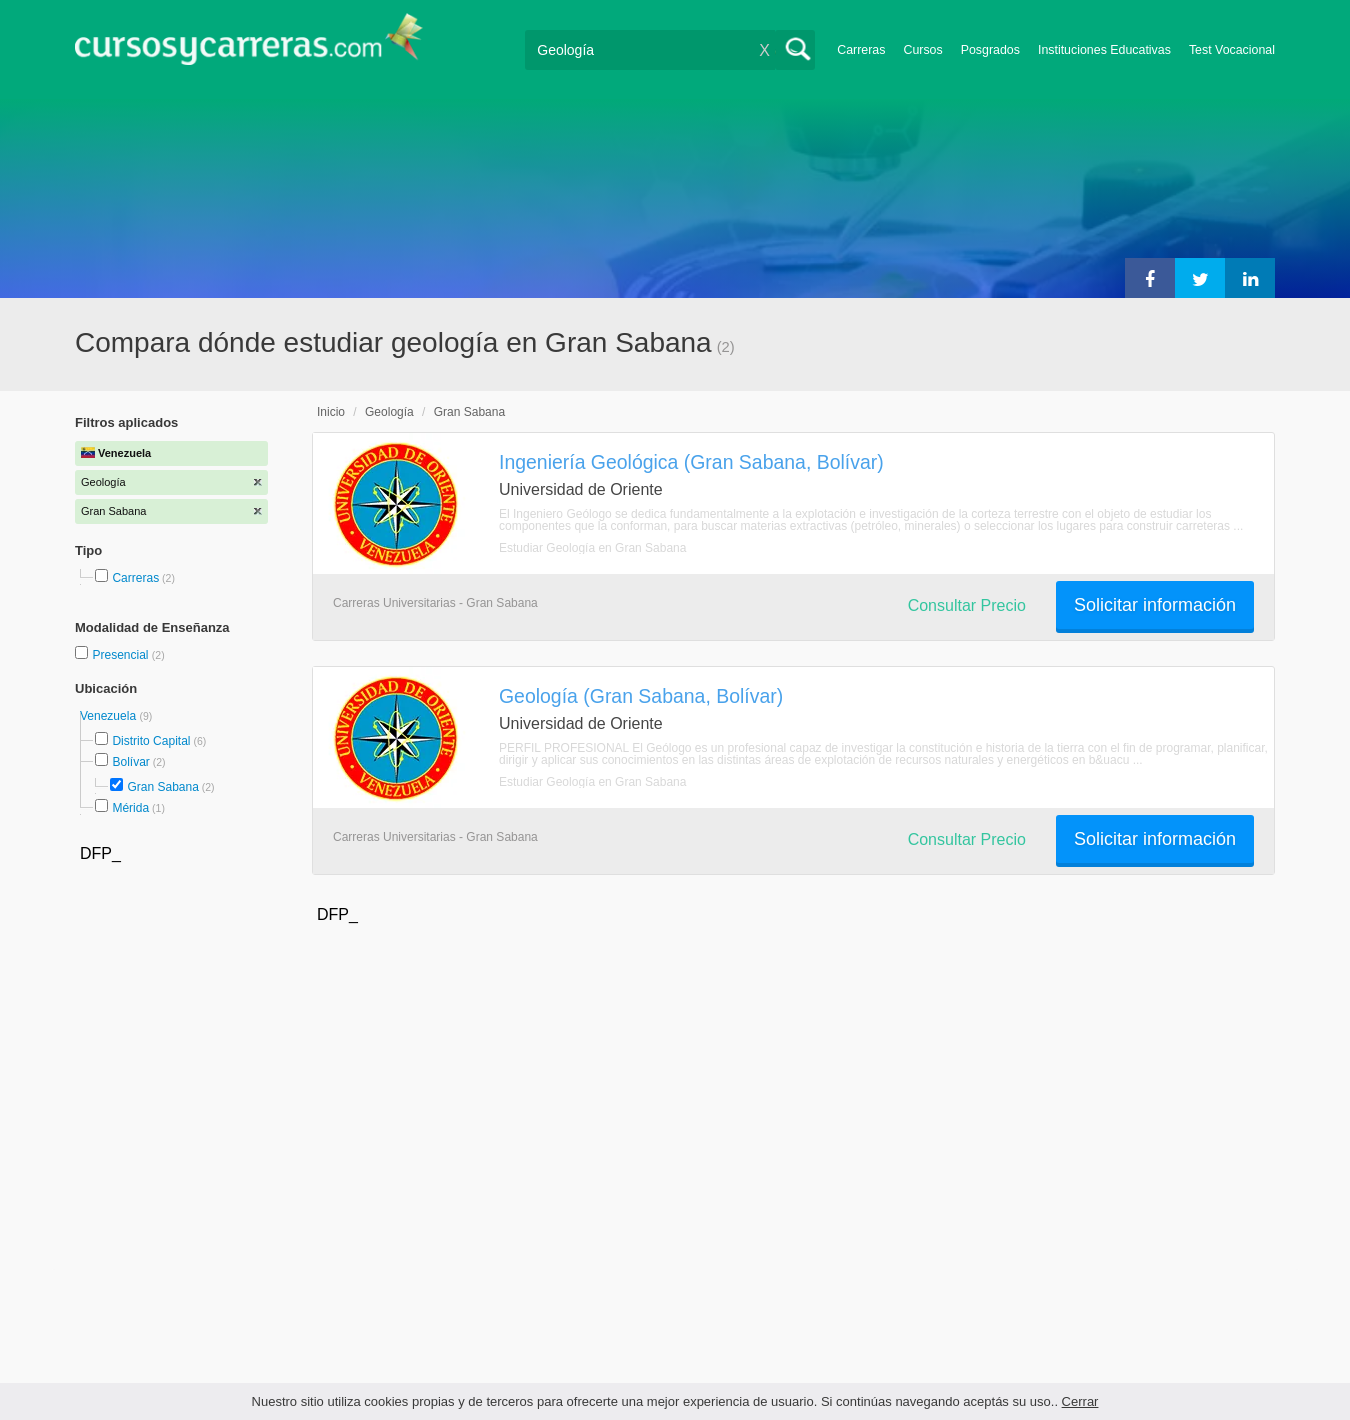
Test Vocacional (1232, 50)
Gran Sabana (162, 787)
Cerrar (1080, 1401)
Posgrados (990, 50)
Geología (389, 412)
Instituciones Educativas (1104, 50)
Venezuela (109, 716)
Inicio (331, 412)
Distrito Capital (151, 741)
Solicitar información (1155, 605)
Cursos (922, 50)
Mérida (130, 808)
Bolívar (130, 762)
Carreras (861, 50)
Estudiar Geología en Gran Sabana (592, 548)
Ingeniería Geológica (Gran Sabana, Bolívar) (691, 462)
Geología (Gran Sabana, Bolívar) (641, 696)
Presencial (121, 655)
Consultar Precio (967, 605)
